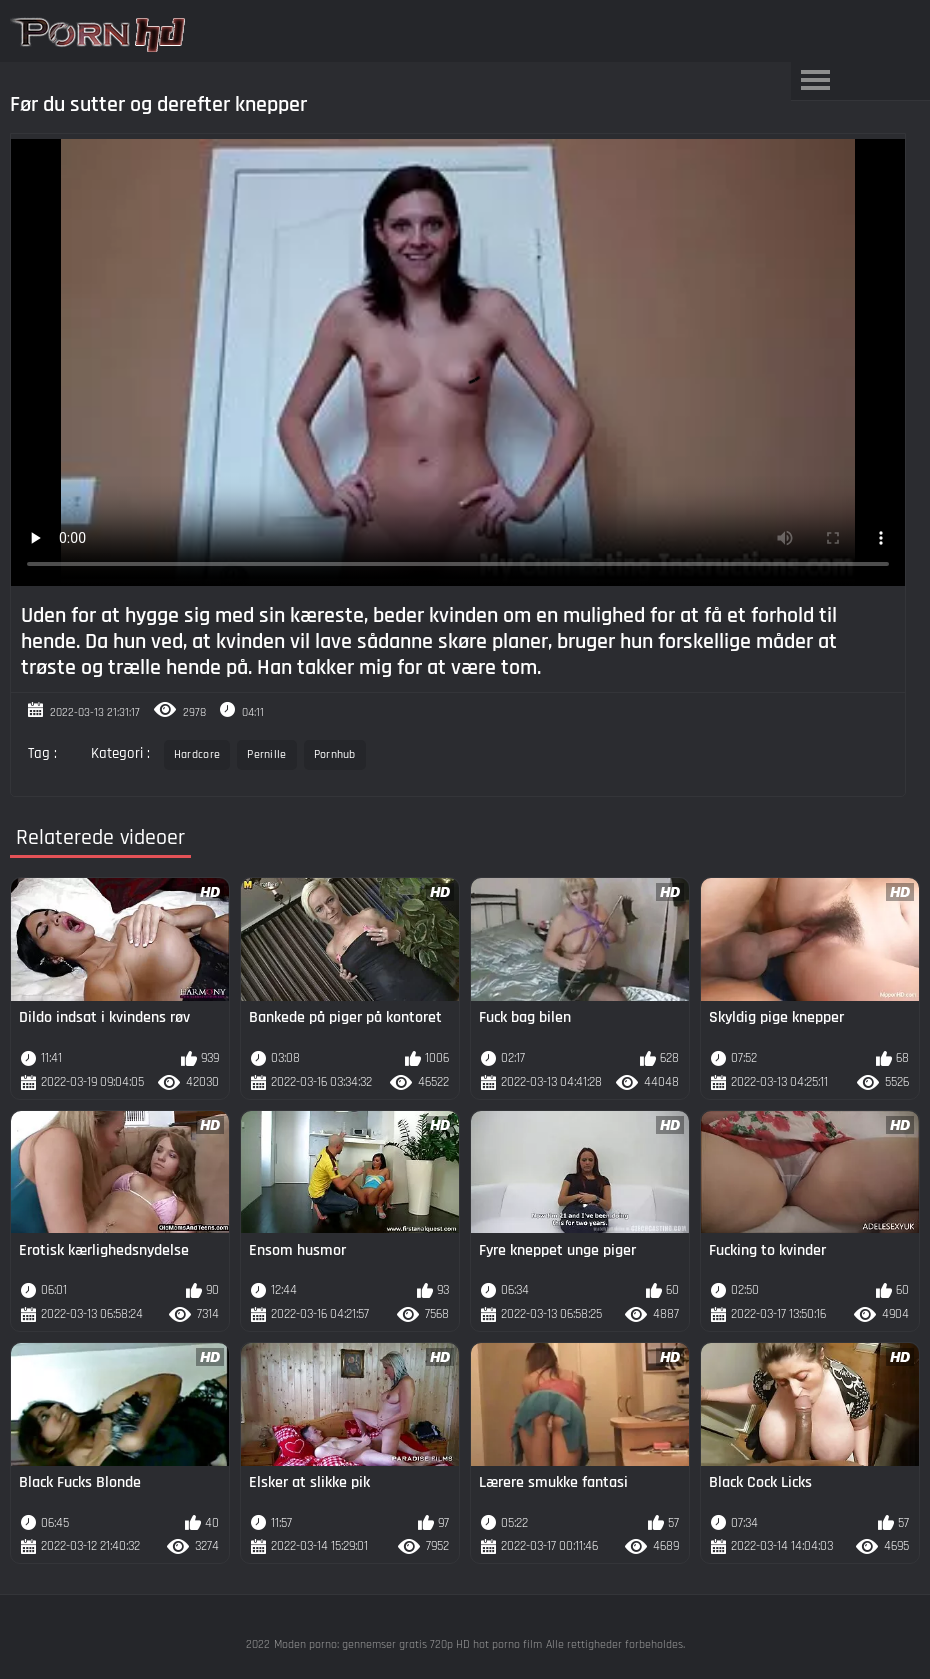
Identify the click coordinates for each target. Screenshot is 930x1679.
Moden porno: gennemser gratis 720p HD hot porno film (408, 1644)
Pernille (266, 754)
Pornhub (335, 754)
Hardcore (197, 754)
